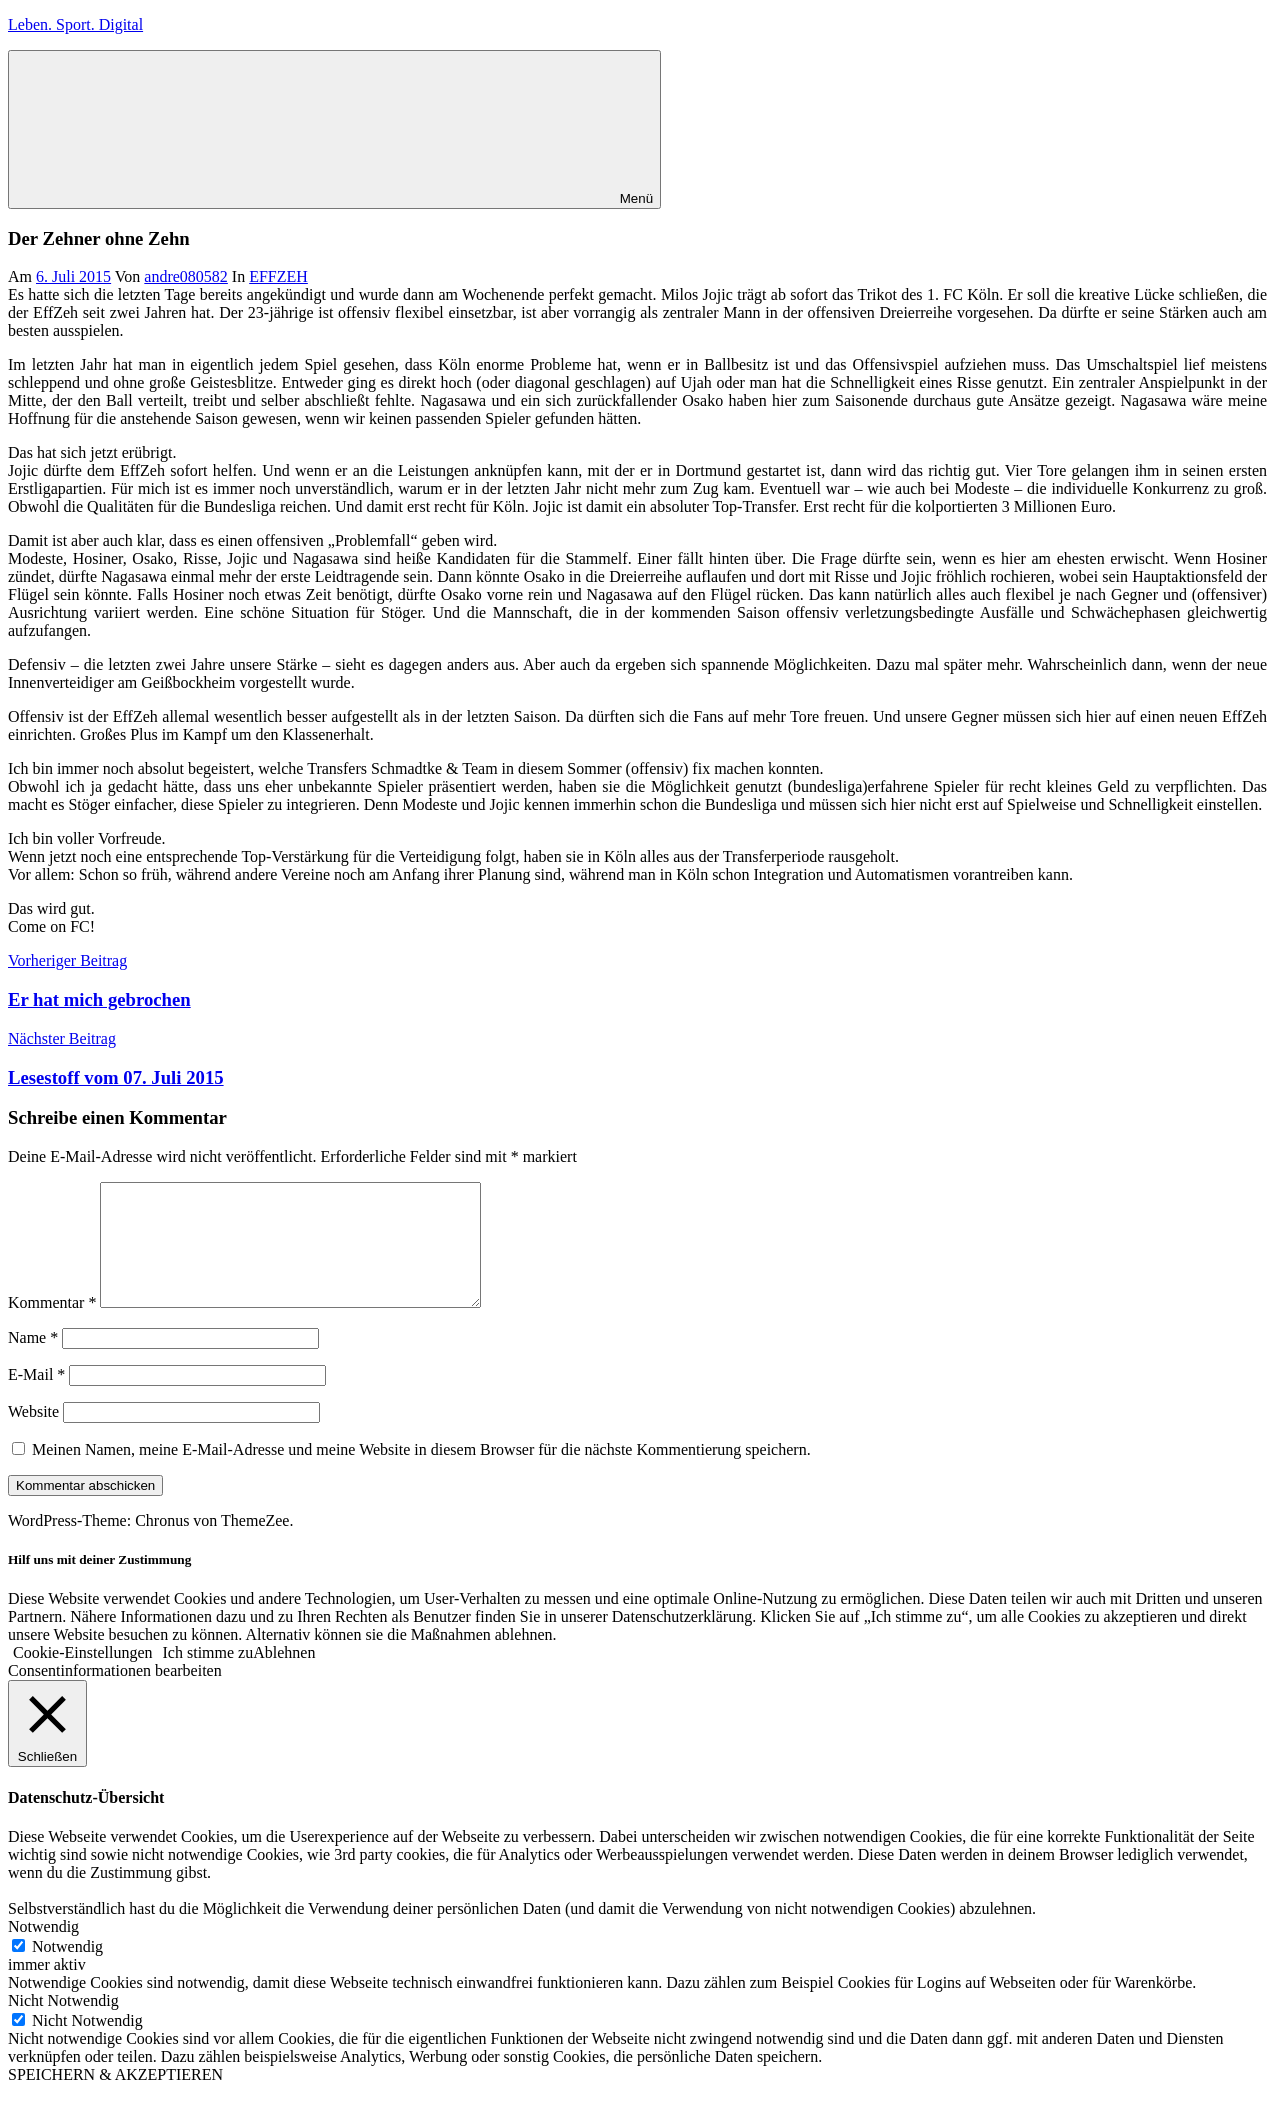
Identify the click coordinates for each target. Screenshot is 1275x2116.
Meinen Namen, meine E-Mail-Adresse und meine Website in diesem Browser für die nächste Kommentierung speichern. (421, 1473)
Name (33, 1361)
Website (33, 1435)
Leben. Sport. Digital (75, 24)
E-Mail (36, 1398)
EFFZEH (278, 276)
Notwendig (67, 1970)
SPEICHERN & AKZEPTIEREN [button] (115, 2098)
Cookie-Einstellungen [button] (83, 1676)
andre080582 (186, 276)
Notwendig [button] (43, 1950)
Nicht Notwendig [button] (63, 2024)
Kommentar (52, 1326)
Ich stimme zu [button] (208, 1676)
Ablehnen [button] (284, 1676)
